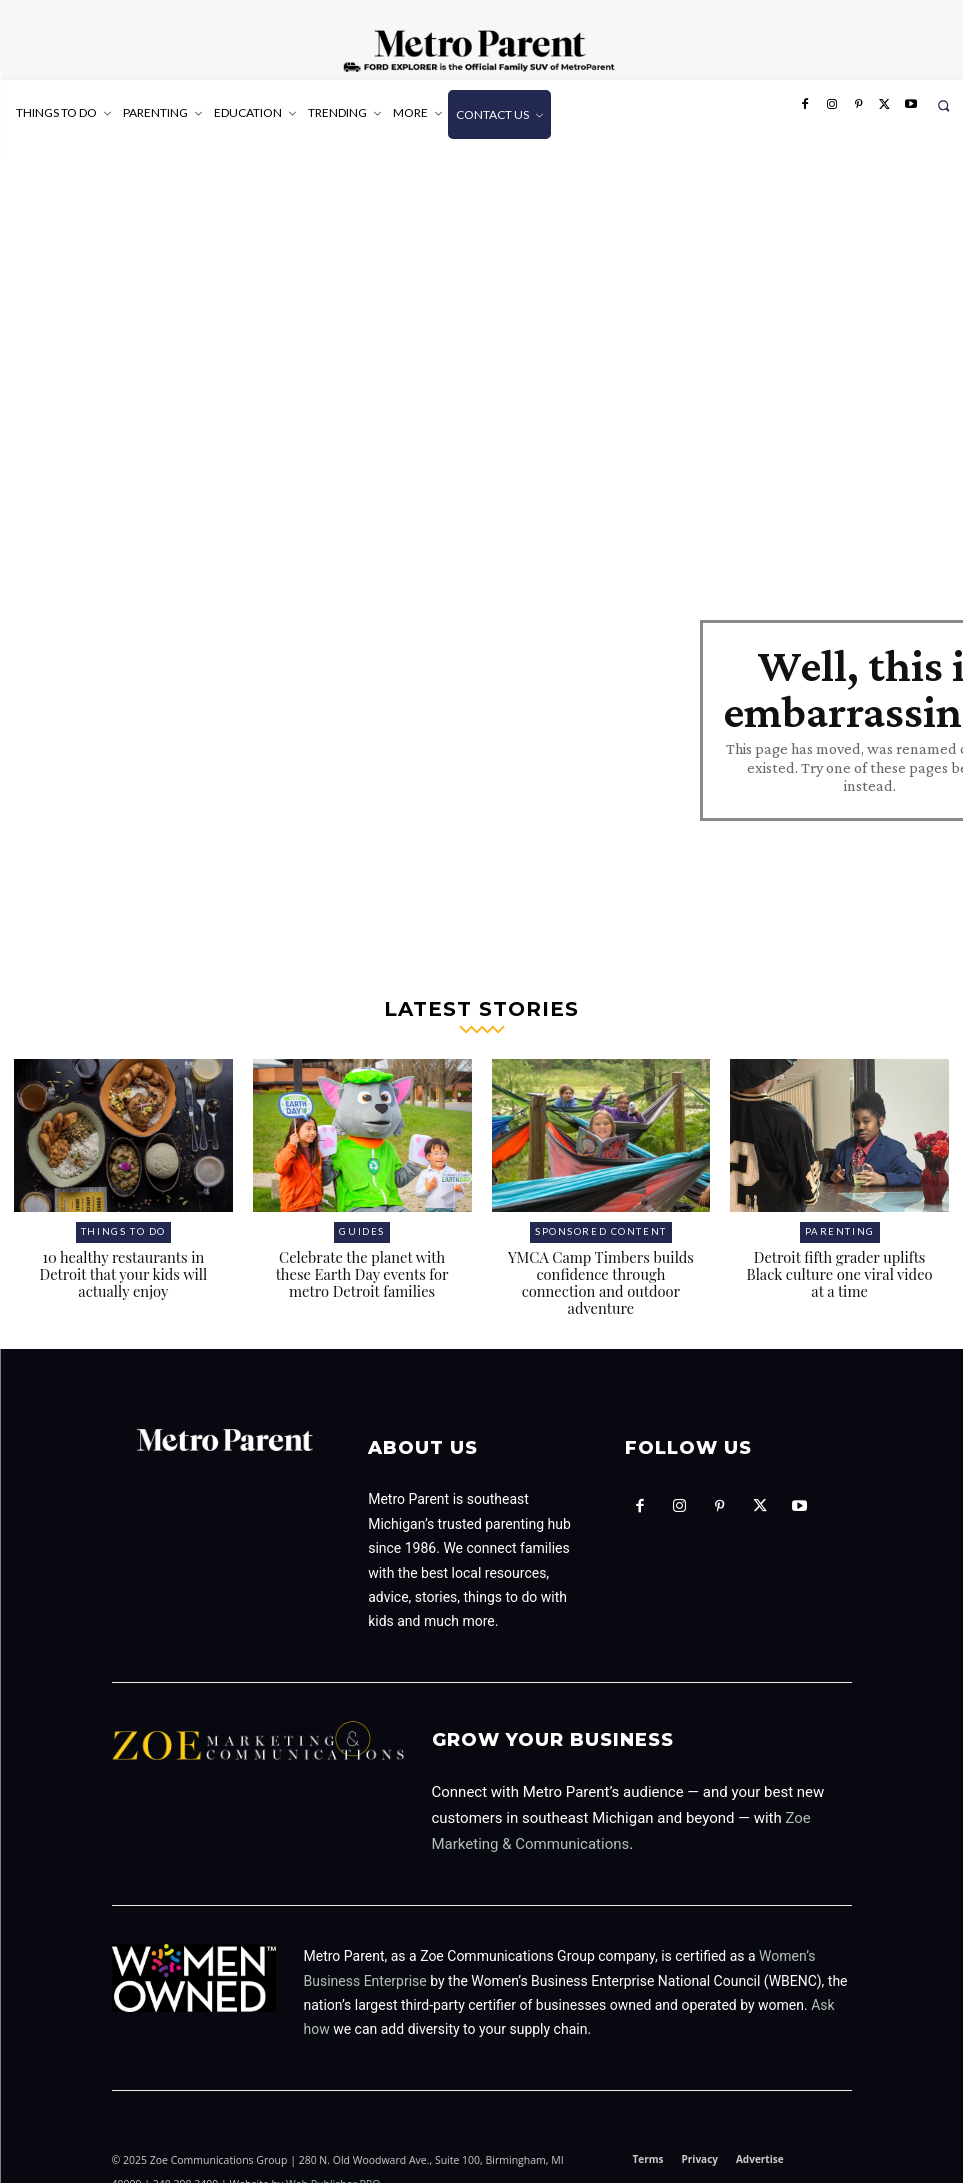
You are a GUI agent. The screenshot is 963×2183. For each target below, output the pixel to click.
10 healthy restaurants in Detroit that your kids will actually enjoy (123, 1254)
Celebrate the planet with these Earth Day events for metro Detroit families (362, 1254)
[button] (943, 105)
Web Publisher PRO (333, 2146)
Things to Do (123, 1214)
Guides (362, 1214)
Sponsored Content (600, 1214)
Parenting (839, 1214)
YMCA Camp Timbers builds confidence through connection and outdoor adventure (601, 1254)
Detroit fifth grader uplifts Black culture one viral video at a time (839, 1254)
